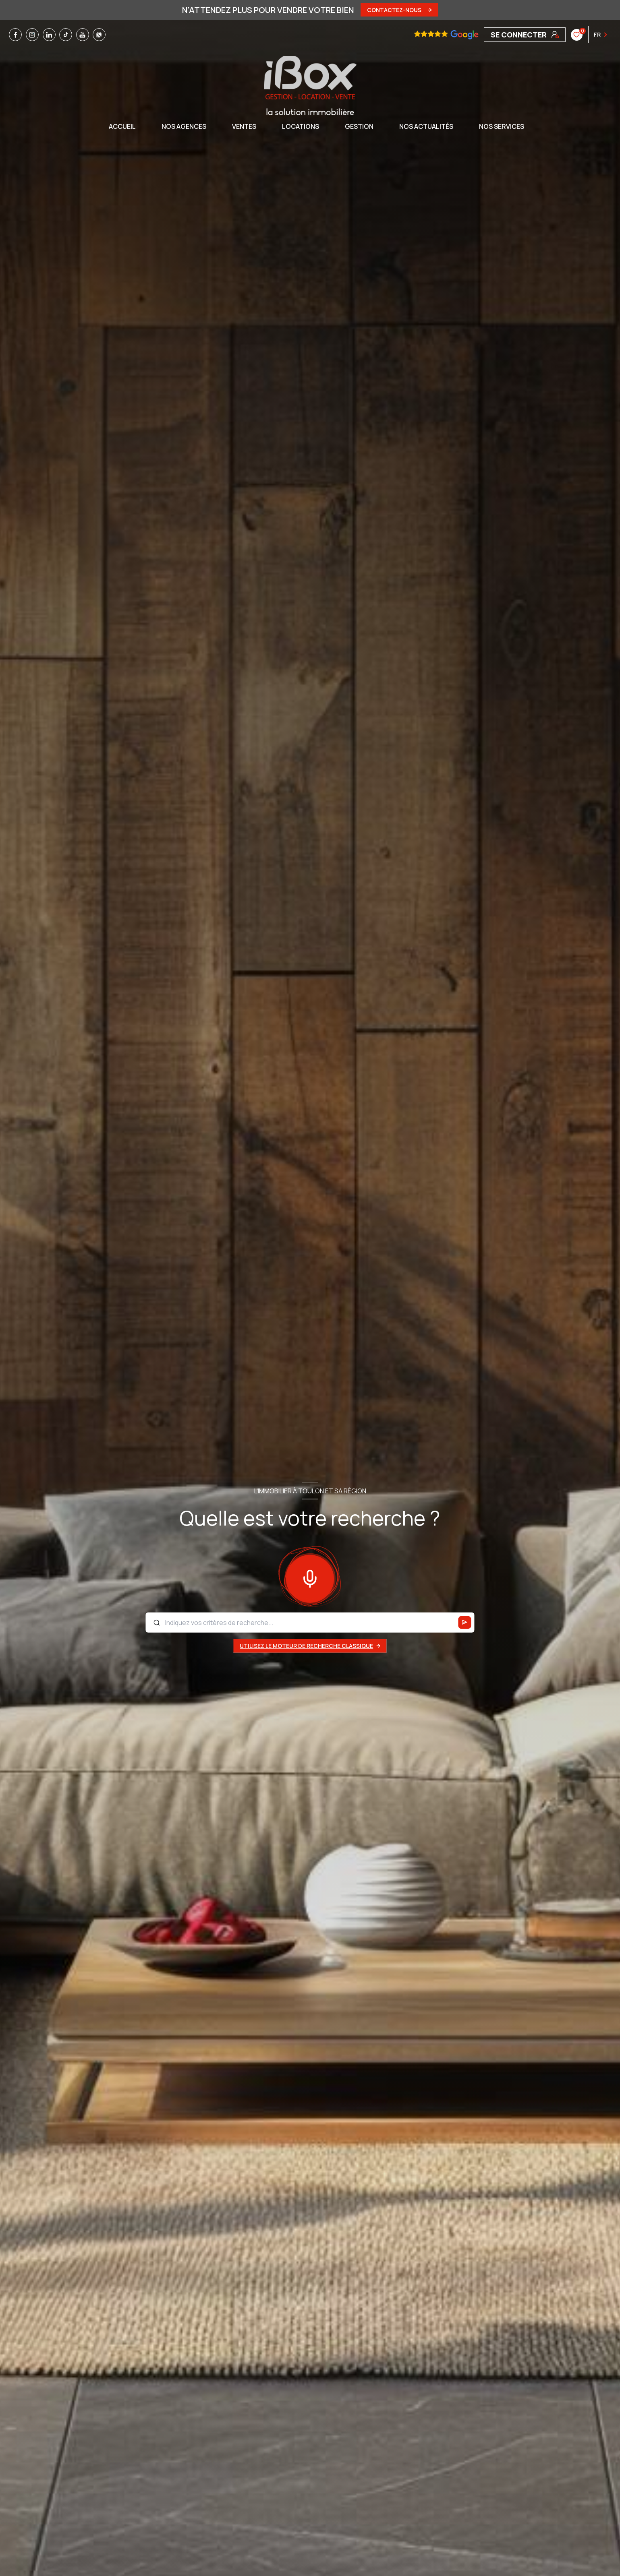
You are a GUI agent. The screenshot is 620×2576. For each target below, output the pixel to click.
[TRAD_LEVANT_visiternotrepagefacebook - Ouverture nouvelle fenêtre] (15, 34)
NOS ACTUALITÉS (426, 126)
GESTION (359, 126)
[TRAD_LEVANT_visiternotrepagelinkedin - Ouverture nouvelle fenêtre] (49, 34)
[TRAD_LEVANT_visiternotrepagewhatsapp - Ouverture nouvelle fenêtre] (99, 34)
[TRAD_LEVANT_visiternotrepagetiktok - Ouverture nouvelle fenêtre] (65, 34)
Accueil (122, 126)
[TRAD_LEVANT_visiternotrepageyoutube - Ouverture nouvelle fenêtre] (82, 34)
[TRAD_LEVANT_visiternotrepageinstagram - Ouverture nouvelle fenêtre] (32, 34)
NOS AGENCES (184, 126)
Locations (300, 126)
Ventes (244, 126)
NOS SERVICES (501, 126)
